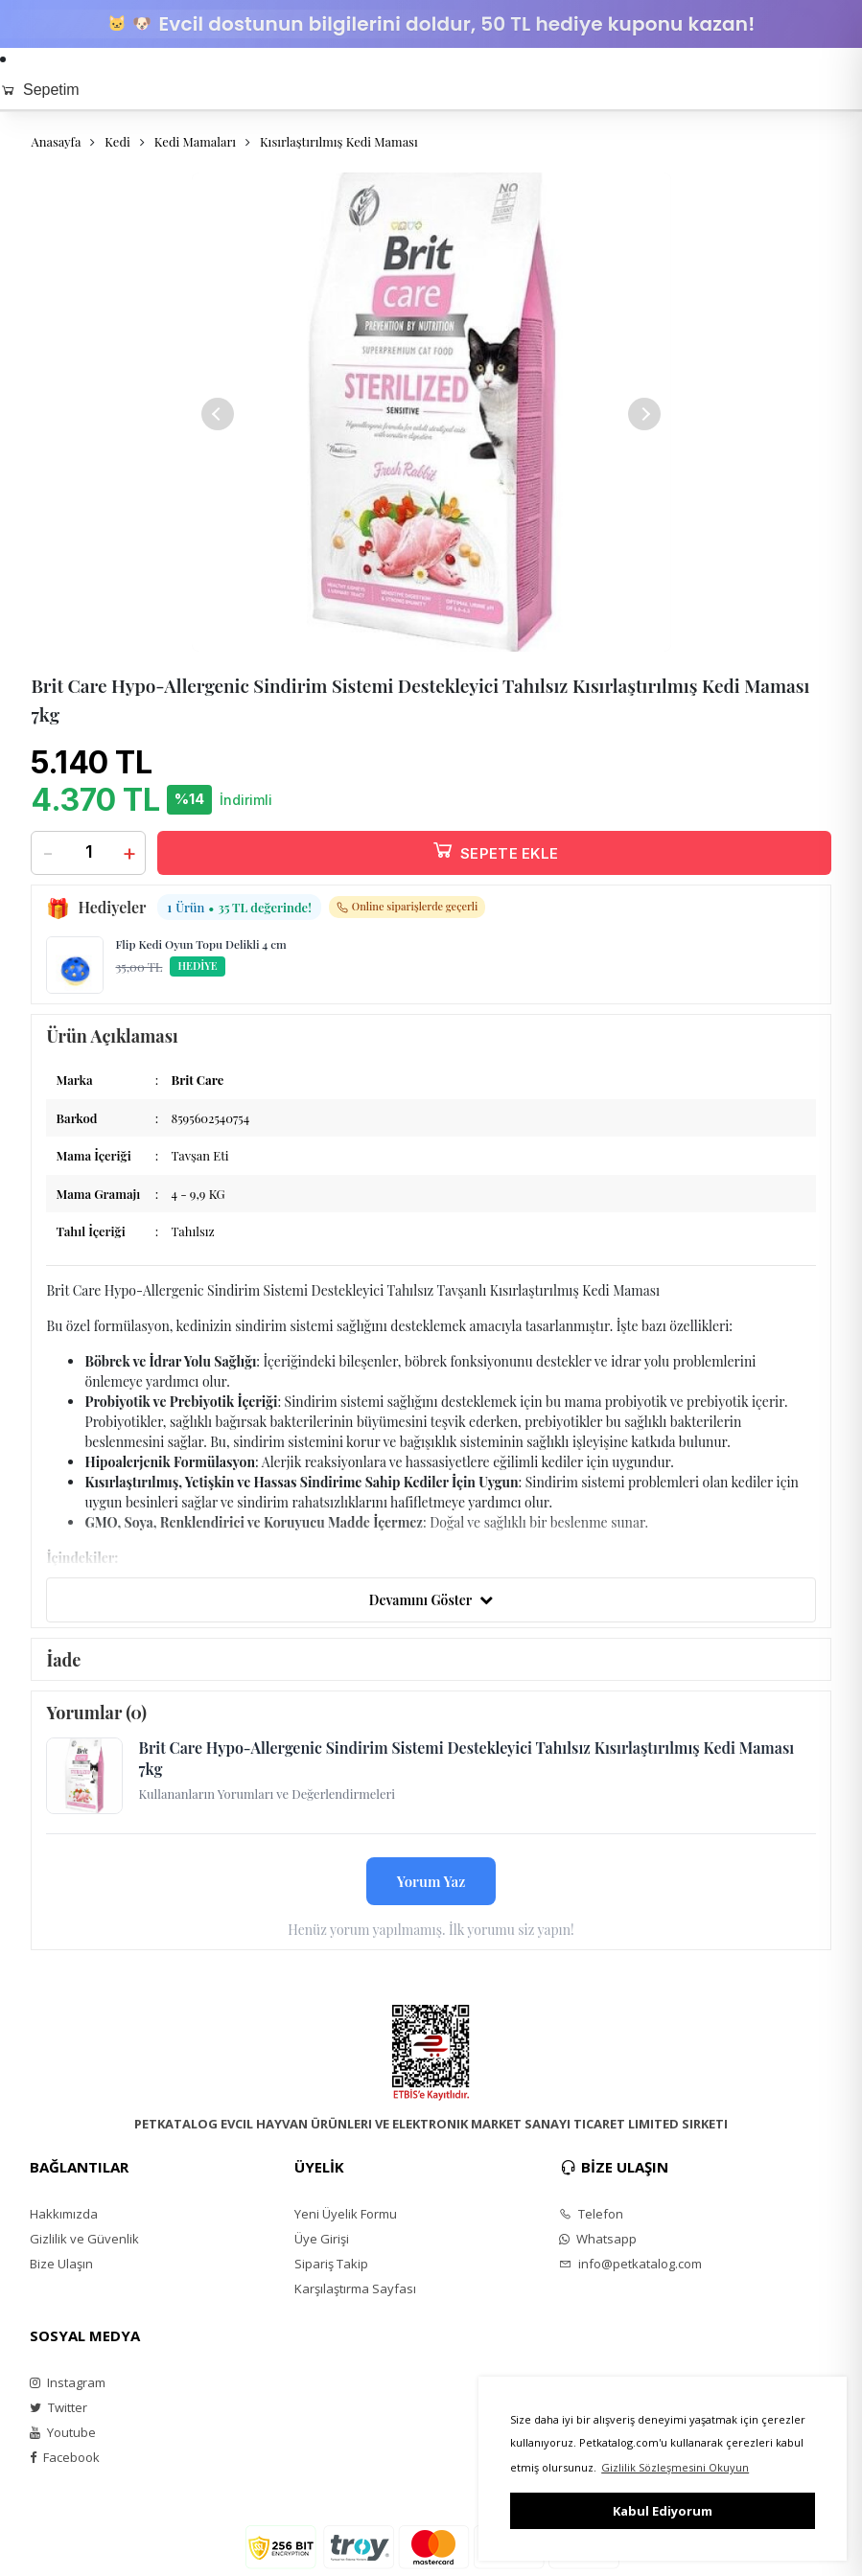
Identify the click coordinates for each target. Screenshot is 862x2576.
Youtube (63, 2432)
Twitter (58, 2407)
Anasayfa (56, 141)
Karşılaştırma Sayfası (355, 2288)
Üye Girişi (321, 2238)
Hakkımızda (64, 2213)
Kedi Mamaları (195, 141)
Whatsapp (598, 2238)
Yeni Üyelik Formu (345, 2213)
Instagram (67, 2382)
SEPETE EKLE (495, 849)
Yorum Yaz (431, 1881)
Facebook (65, 2457)
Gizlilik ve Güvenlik (84, 2238)
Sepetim (40, 89)
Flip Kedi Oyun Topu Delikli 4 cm (200, 944)
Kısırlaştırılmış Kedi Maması (339, 141)
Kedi (117, 141)
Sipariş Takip (331, 2263)
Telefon (591, 2213)
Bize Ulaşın (61, 2263)
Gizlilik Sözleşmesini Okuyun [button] (675, 2467)
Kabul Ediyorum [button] (662, 2510)
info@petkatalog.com (630, 2263)
